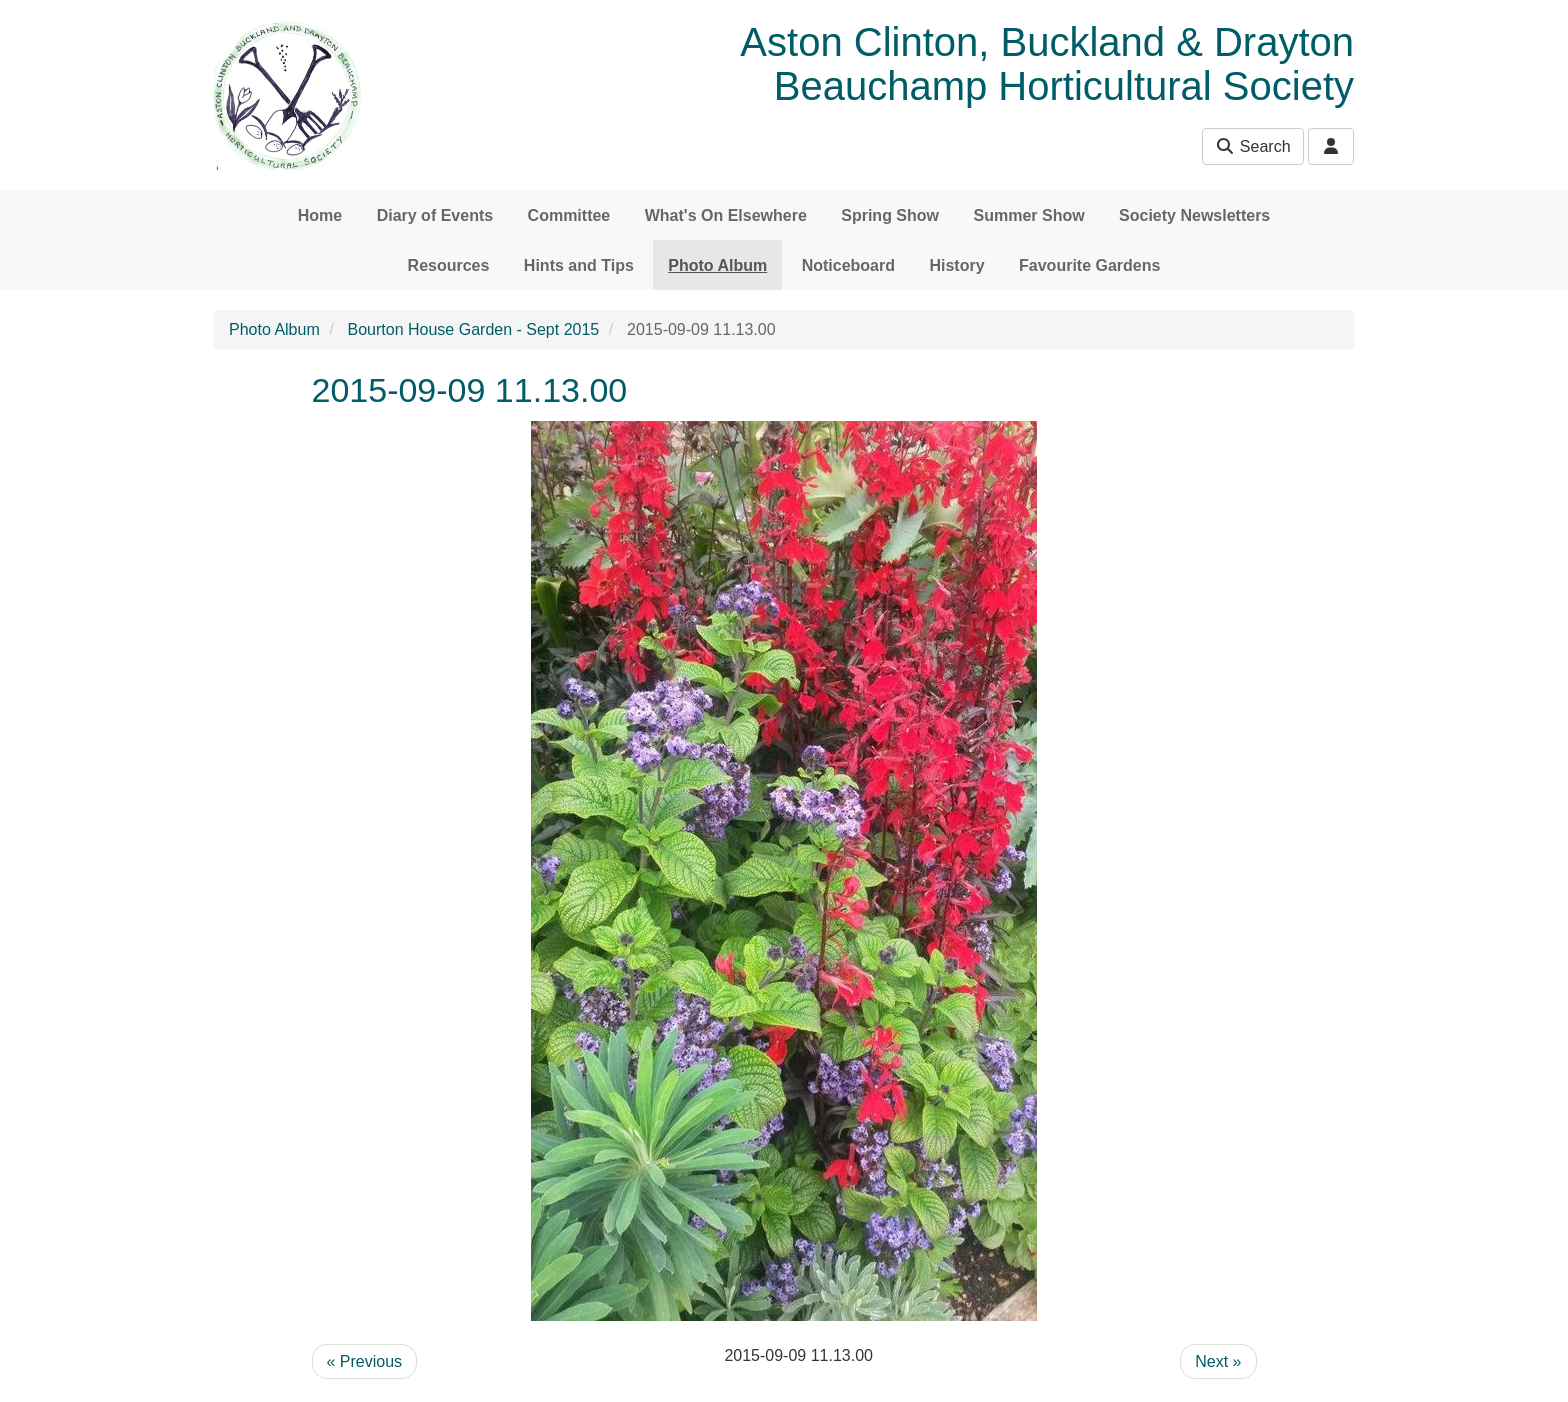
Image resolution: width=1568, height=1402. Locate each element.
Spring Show (890, 215)
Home (320, 215)
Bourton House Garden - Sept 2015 (474, 329)
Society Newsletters (1194, 215)
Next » (1218, 1361)
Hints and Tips (579, 265)
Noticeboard (848, 265)
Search (1252, 146)
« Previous (365, 1361)
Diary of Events (435, 215)
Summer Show (1028, 215)
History (956, 265)
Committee (569, 215)
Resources (449, 265)
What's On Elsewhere (726, 215)
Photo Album (717, 265)
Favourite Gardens (1089, 265)
